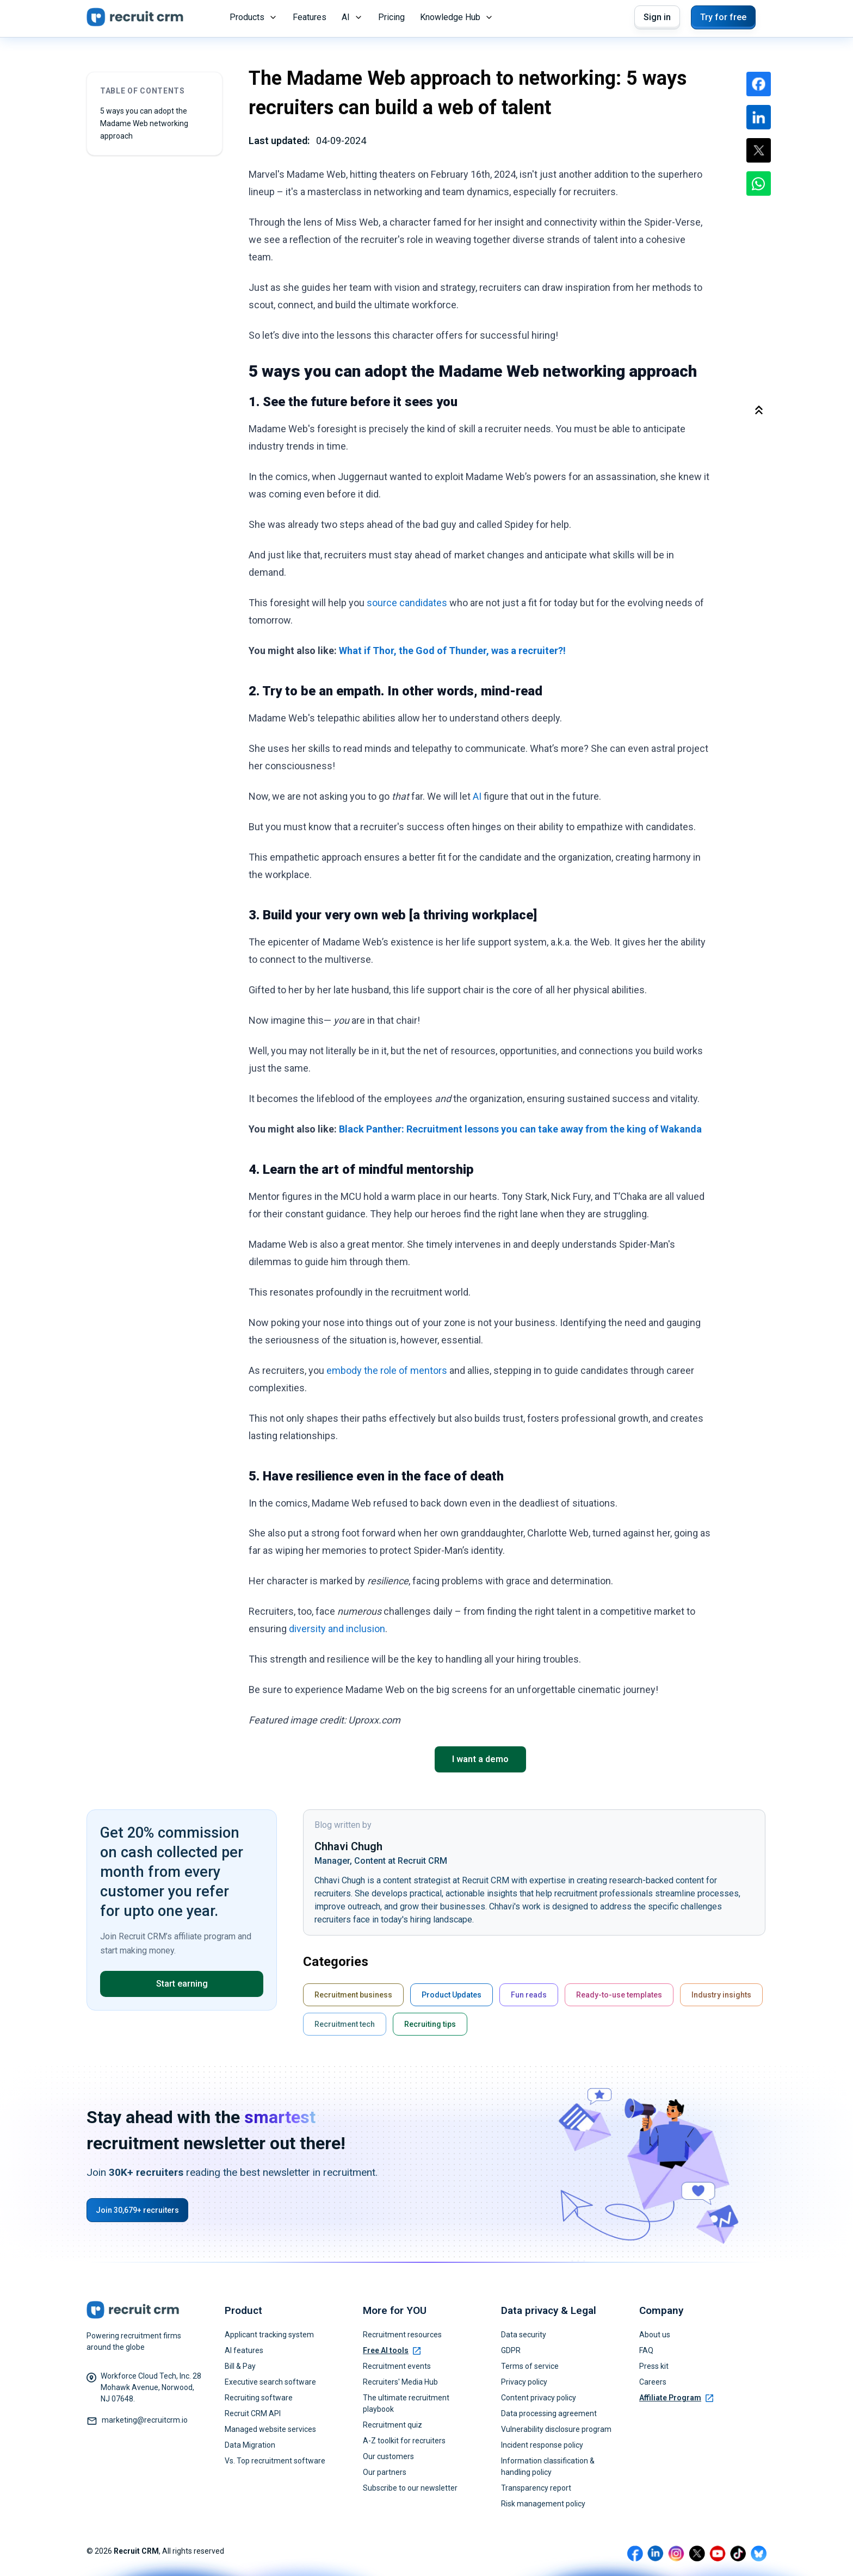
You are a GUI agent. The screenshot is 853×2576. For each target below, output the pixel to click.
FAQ (646, 2350)
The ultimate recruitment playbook (406, 2403)
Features (309, 17)
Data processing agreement (549, 2413)
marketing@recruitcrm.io (145, 2420)
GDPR (511, 2350)
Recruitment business (353, 1994)
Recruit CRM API (253, 2413)
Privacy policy (524, 2382)
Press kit (654, 2366)
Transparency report (536, 2488)
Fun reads (529, 1994)
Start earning (182, 1983)
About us (654, 2334)
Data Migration (250, 2445)
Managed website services (270, 2429)
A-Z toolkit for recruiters (404, 2440)
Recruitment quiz (392, 2425)
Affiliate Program (676, 2397)
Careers (652, 2382)
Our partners (384, 2472)
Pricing (391, 17)
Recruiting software (259, 2397)
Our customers (388, 2456)
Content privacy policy (538, 2397)
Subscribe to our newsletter (410, 2488)
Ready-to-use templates (619, 1994)
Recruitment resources (402, 2334)
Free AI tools (392, 2350)
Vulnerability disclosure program (556, 2429)
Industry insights (721, 1994)
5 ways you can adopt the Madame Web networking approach (144, 123)
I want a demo (480, 1759)
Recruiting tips (430, 2024)
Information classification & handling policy (548, 2466)
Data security (523, 2334)
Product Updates (451, 1994)
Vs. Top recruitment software (275, 2460)
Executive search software (270, 2382)
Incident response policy (542, 2445)
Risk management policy (543, 2503)
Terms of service (530, 2366)
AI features (244, 2350)
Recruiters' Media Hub (400, 2382)
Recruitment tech (344, 2024)
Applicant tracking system (269, 2334)
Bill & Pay (240, 2366)
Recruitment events (397, 2366)
